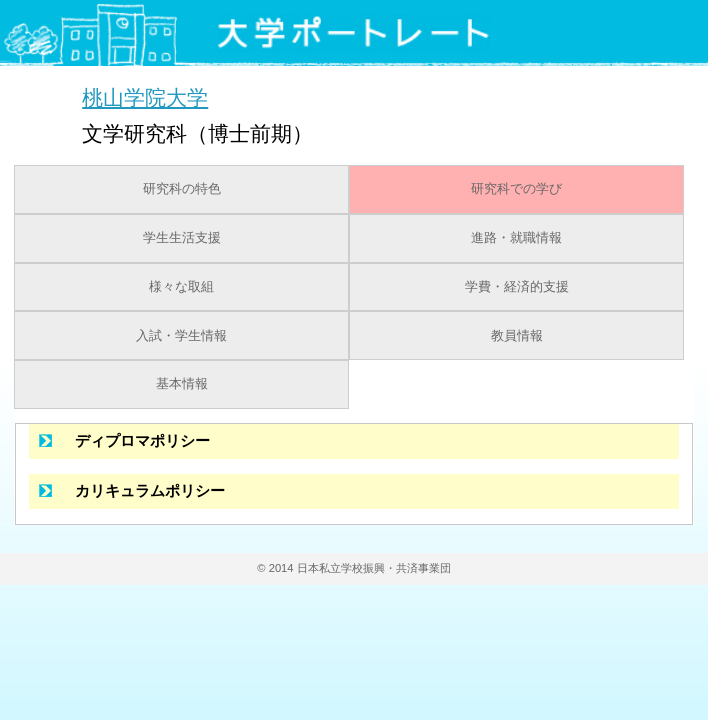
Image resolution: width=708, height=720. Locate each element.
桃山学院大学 (145, 97)
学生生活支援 (182, 238)
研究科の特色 (182, 189)
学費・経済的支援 (517, 287)
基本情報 (182, 384)
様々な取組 (181, 287)
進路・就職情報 (516, 238)
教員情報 (517, 336)
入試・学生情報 (181, 336)
